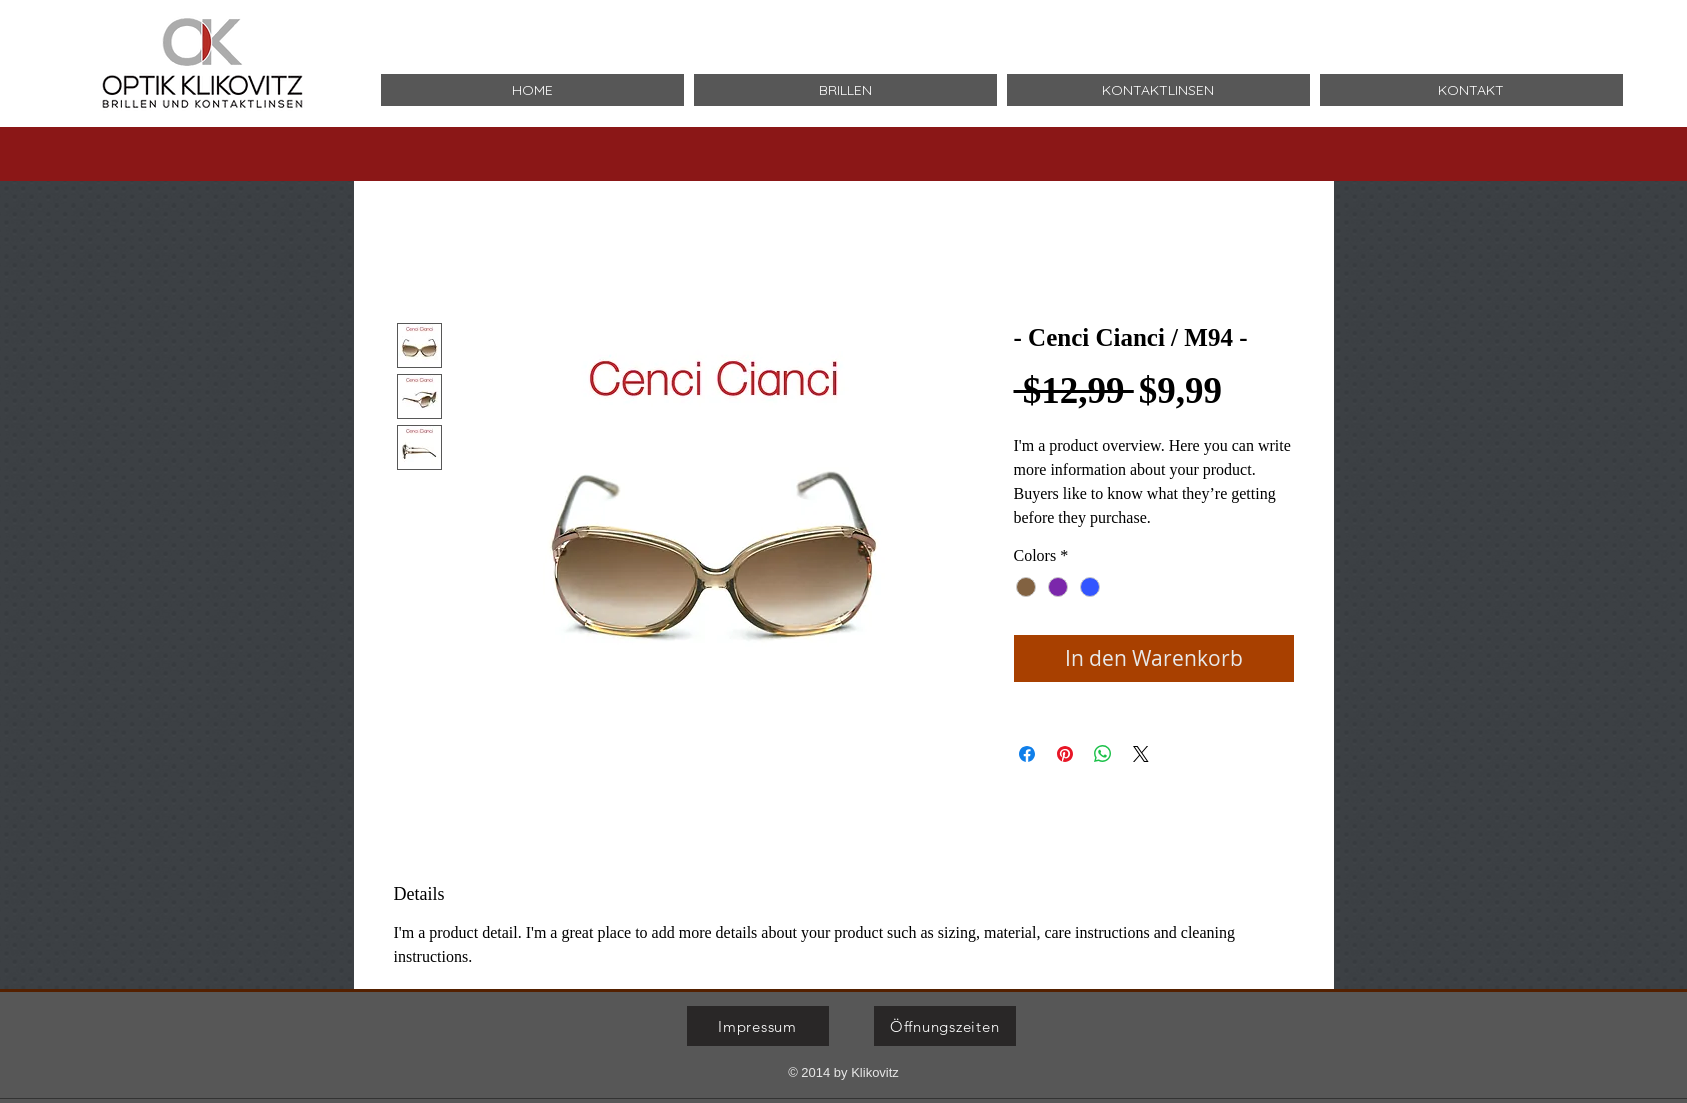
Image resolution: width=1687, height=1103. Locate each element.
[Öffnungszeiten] (945, 1026)
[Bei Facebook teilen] (1027, 754)
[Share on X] (1141, 754)
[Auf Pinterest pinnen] (1065, 754)
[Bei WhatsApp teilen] (1103, 754)
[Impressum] (758, 1026)
